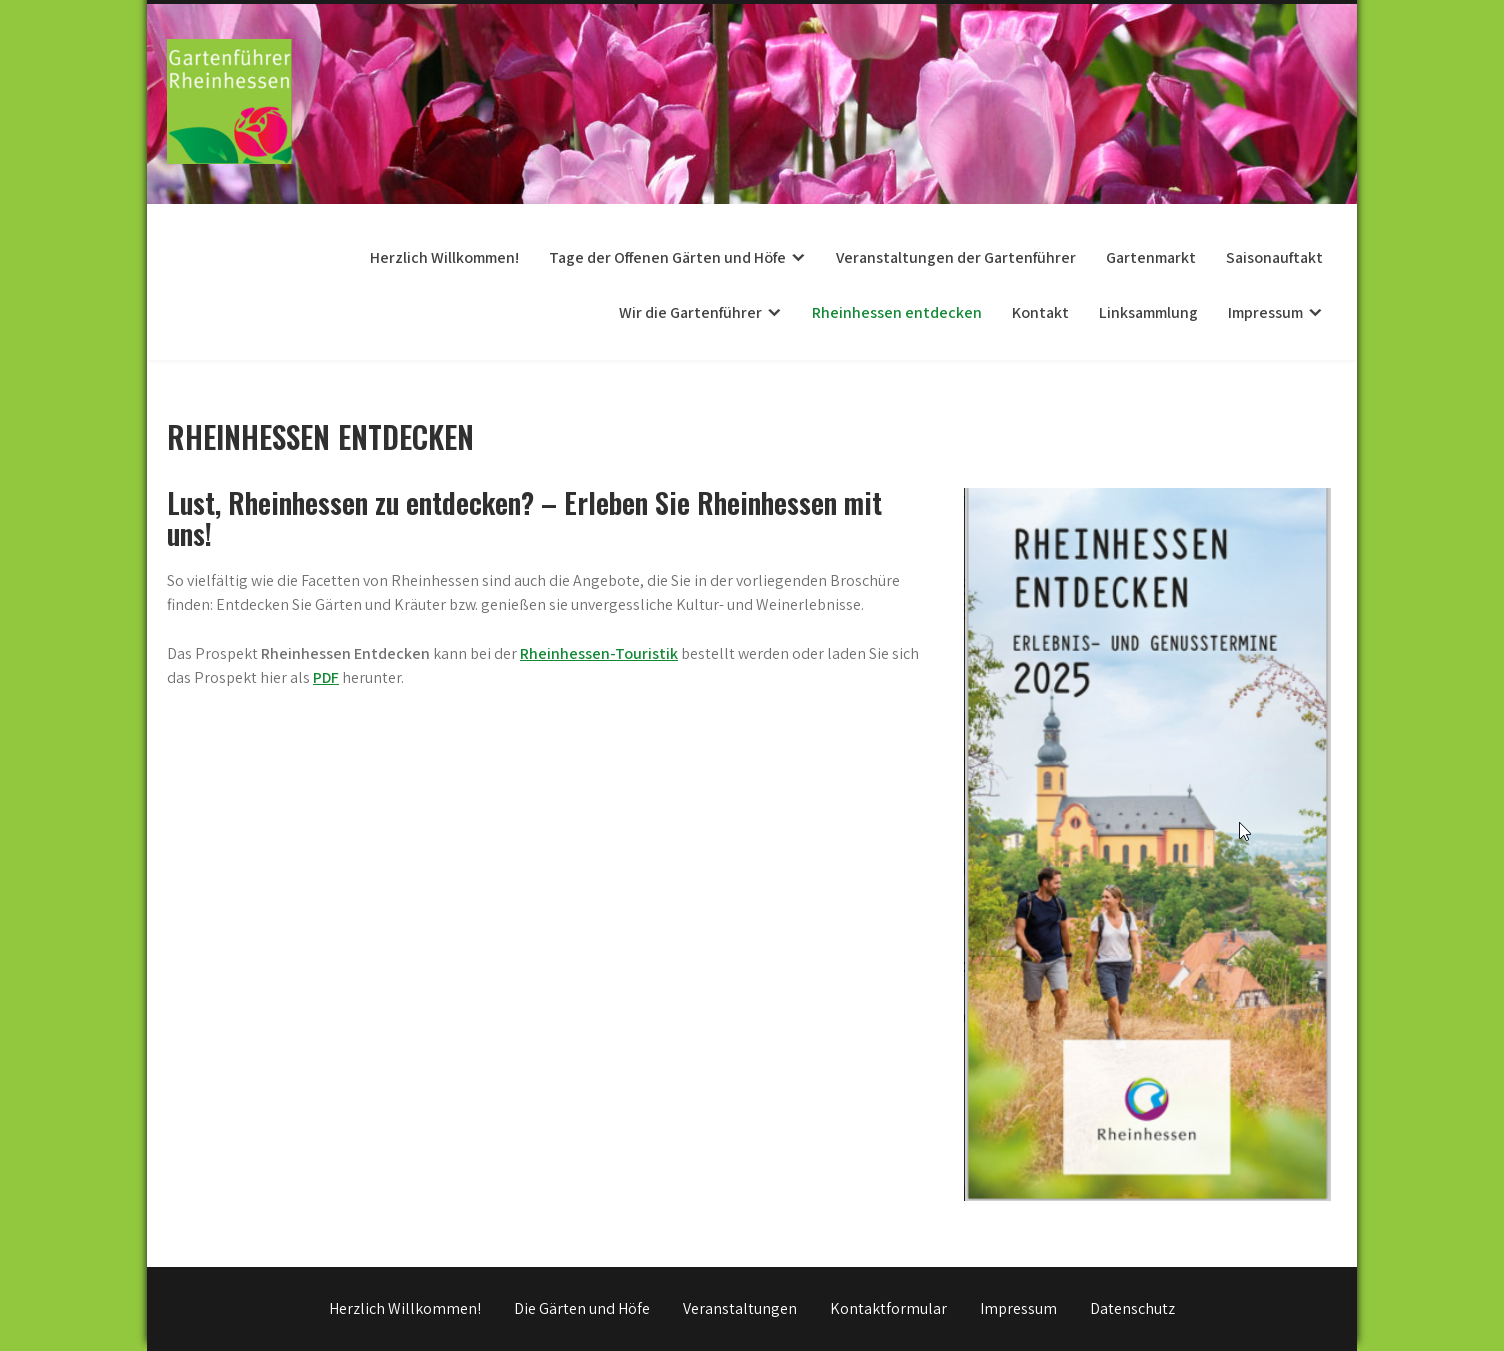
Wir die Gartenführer (690, 312)
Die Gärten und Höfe (582, 1308)
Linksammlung (1148, 312)
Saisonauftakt (1274, 257)
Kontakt (1040, 312)
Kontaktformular (888, 1308)
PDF (326, 677)
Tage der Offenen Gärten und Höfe (667, 257)
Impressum (1265, 312)
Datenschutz (1132, 1308)
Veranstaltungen (740, 1308)
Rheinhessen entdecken (897, 312)
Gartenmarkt (1151, 257)
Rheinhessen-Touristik (599, 653)
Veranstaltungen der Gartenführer (956, 257)
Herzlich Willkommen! (444, 257)
